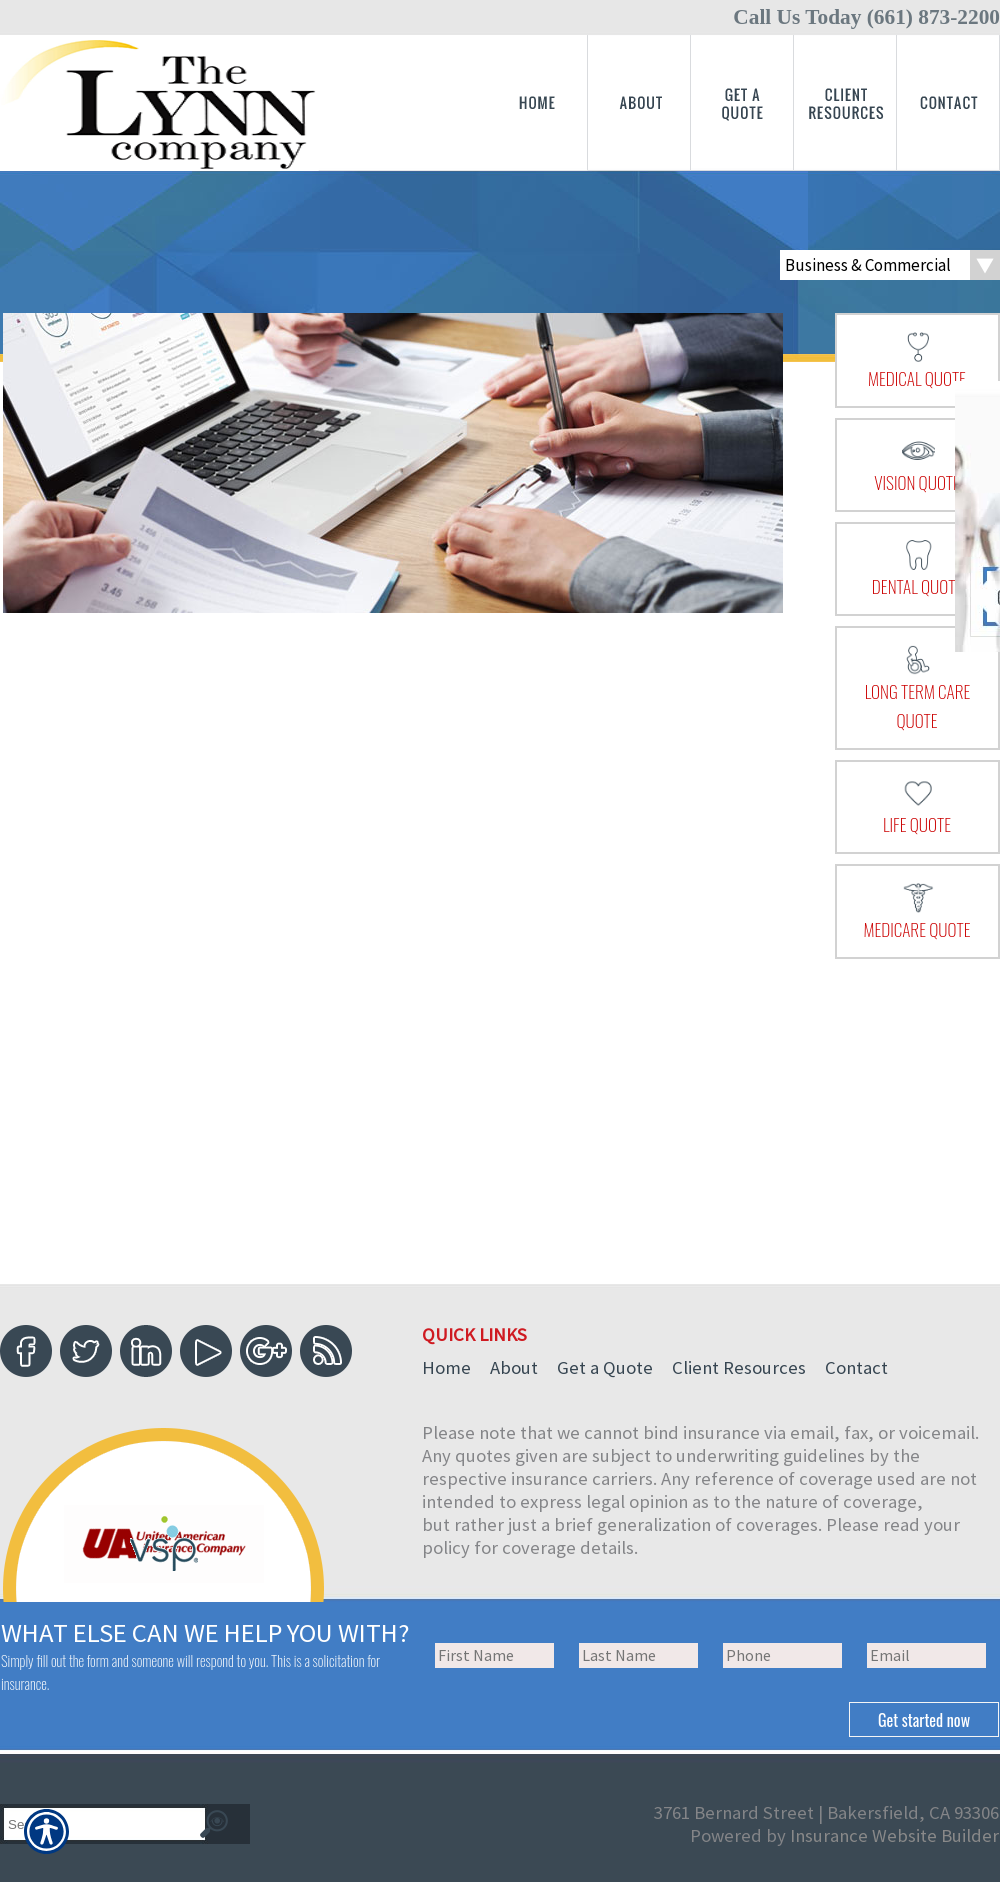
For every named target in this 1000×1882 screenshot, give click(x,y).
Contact (856, 1367)
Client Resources (739, 1367)
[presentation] (917, 360)
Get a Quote (605, 1367)
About (514, 1367)
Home (446, 1367)
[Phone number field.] (782, 1655)
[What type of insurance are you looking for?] (890, 265)
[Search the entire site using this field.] (96, 1824)
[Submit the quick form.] (924, 1719)
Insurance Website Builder (894, 1835)
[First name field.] (494, 1655)
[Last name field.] (638, 1655)
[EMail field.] (926, 1655)
